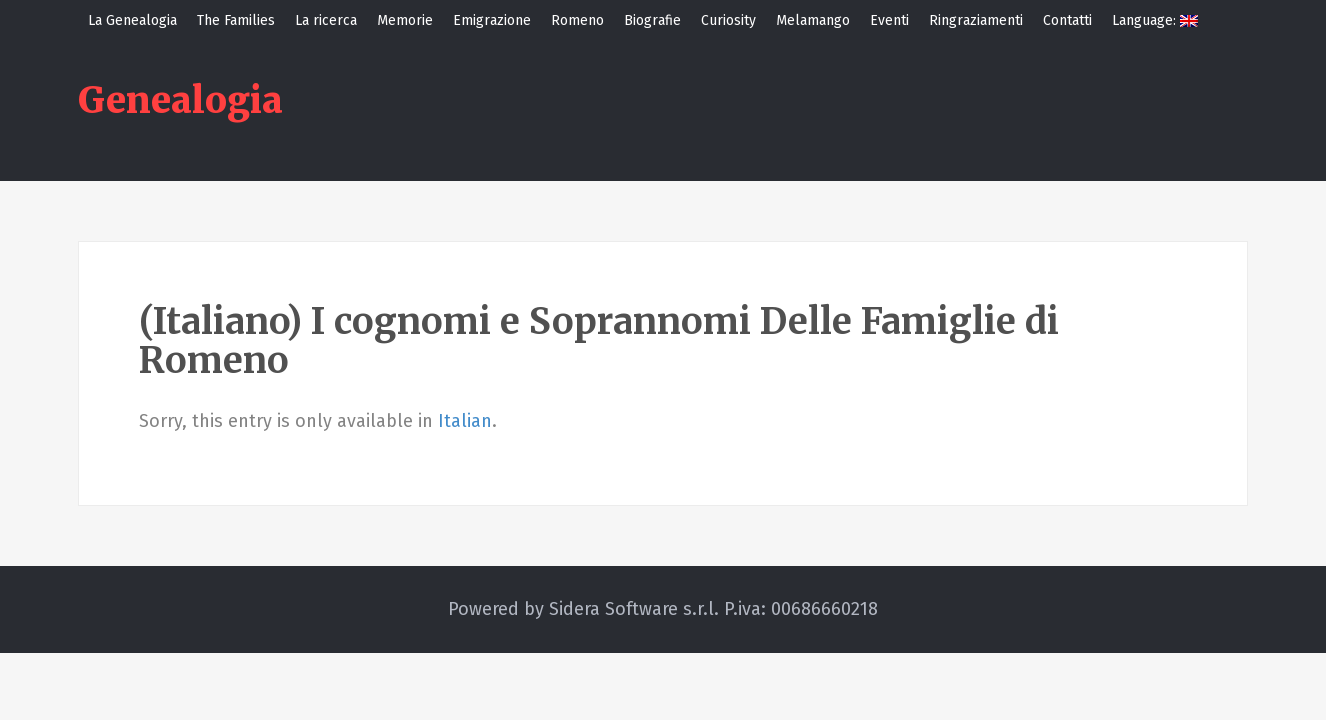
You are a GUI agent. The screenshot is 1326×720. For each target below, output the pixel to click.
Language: (1155, 20)
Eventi (889, 20)
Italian (465, 421)
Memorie (405, 20)
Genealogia (180, 100)
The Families (236, 20)
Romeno (577, 20)
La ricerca (326, 20)
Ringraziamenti (976, 20)
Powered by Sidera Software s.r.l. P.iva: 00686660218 (663, 609)
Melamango (813, 20)
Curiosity (728, 20)
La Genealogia (132, 20)
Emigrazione (492, 20)
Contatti (1067, 20)
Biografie (652, 20)
